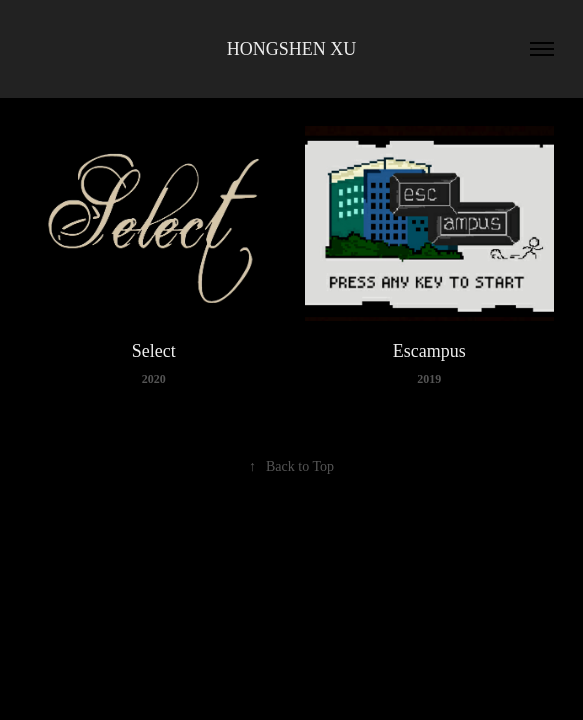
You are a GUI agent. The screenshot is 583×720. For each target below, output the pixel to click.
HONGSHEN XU (292, 49)
